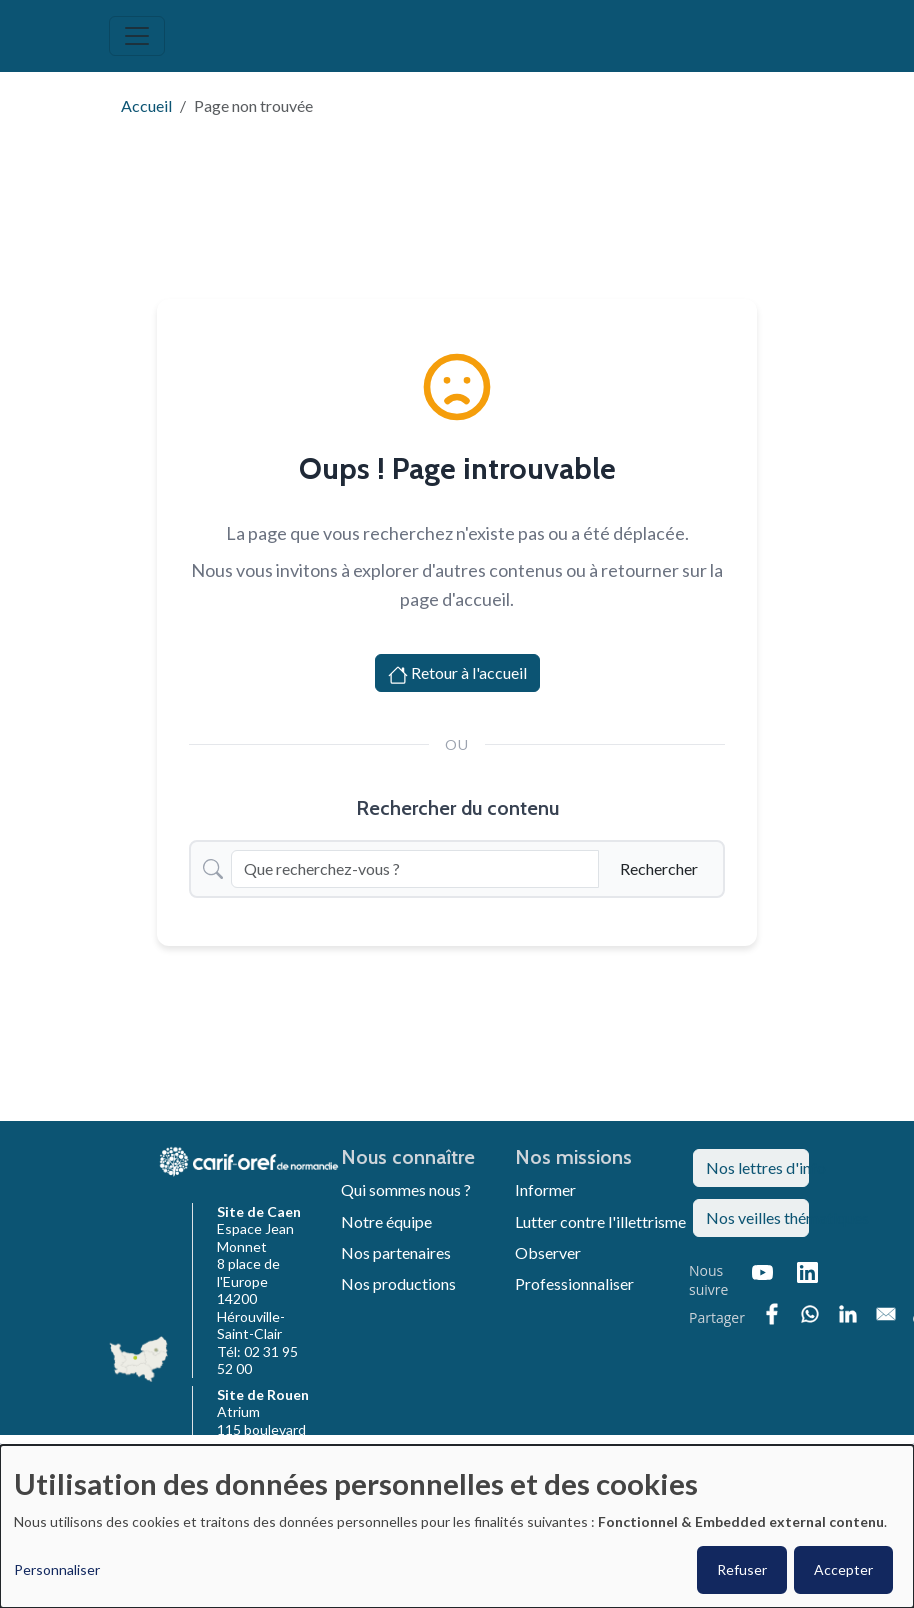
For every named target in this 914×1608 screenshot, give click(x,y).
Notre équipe (386, 1221)
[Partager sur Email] (886, 1314)
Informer (545, 1189)
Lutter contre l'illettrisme (600, 1221)
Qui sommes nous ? (406, 1189)
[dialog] (457, 1526)
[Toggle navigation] (137, 36)
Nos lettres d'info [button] (757, 1167)
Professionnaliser (574, 1283)
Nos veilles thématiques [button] (757, 1217)
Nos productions (398, 1283)
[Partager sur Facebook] (772, 1314)
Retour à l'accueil (457, 674)
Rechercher (659, 868)
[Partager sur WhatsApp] (810, 1314)
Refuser (742, 1569)
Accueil (146, 105)
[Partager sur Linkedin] (848, 1314)
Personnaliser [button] (57, 1569)
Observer (548, 1252)
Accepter (843, 1569)
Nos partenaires (396, 1252)
